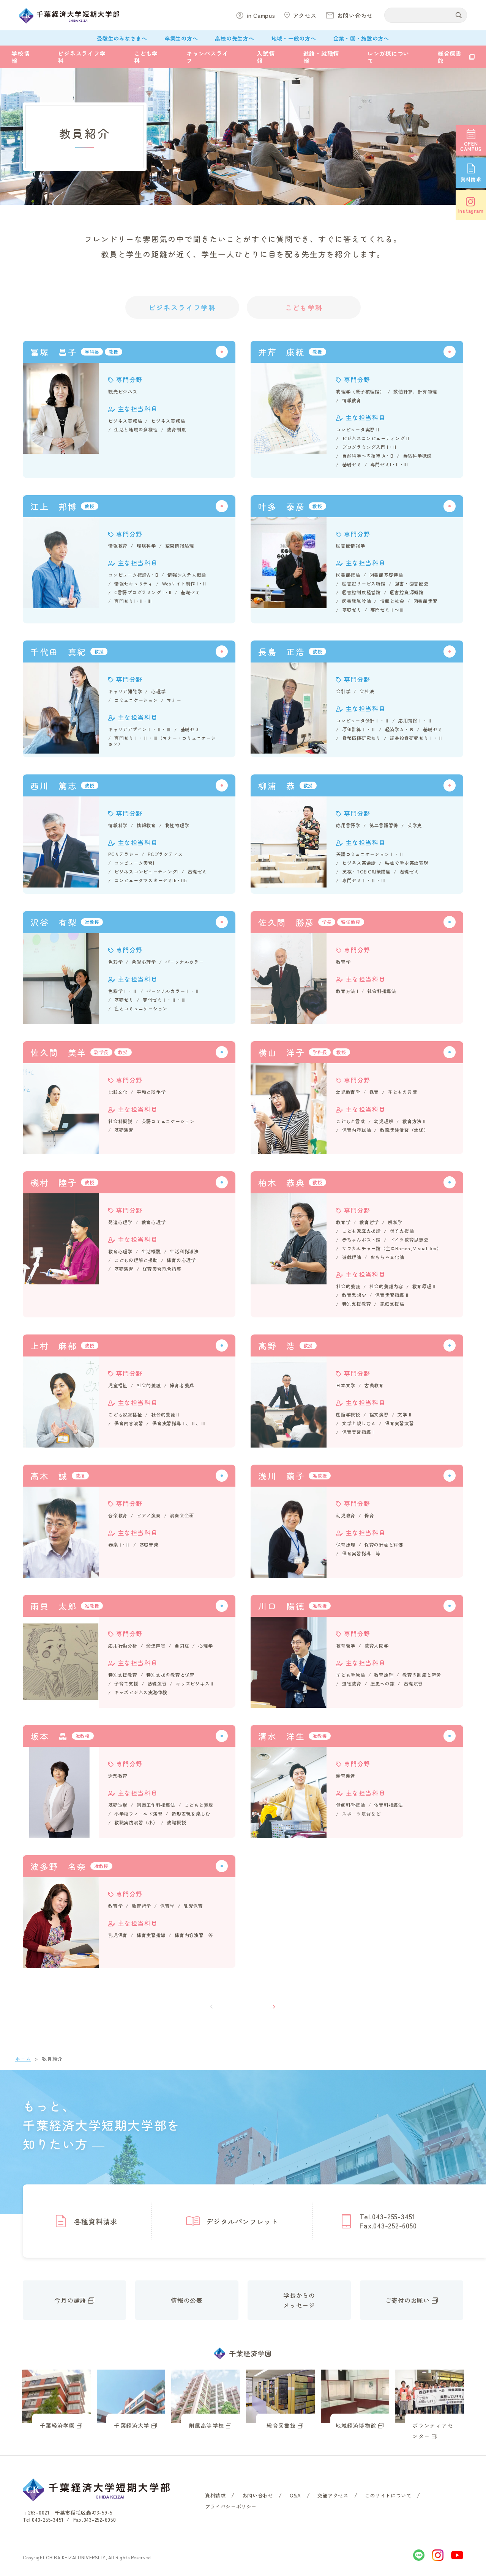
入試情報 (266, 57)
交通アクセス (333, 2495)
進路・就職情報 (321, 57)
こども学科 (146, 57)
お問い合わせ (257, 2495)
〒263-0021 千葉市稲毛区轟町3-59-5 (67, 2512)
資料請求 (215, 2495)
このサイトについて (388, 2495)
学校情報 (20, 57)
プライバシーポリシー (231, 2506)
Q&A (295, 2495)
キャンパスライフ (207, 57)
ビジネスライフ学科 (82, 57)
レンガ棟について (388, 57)
